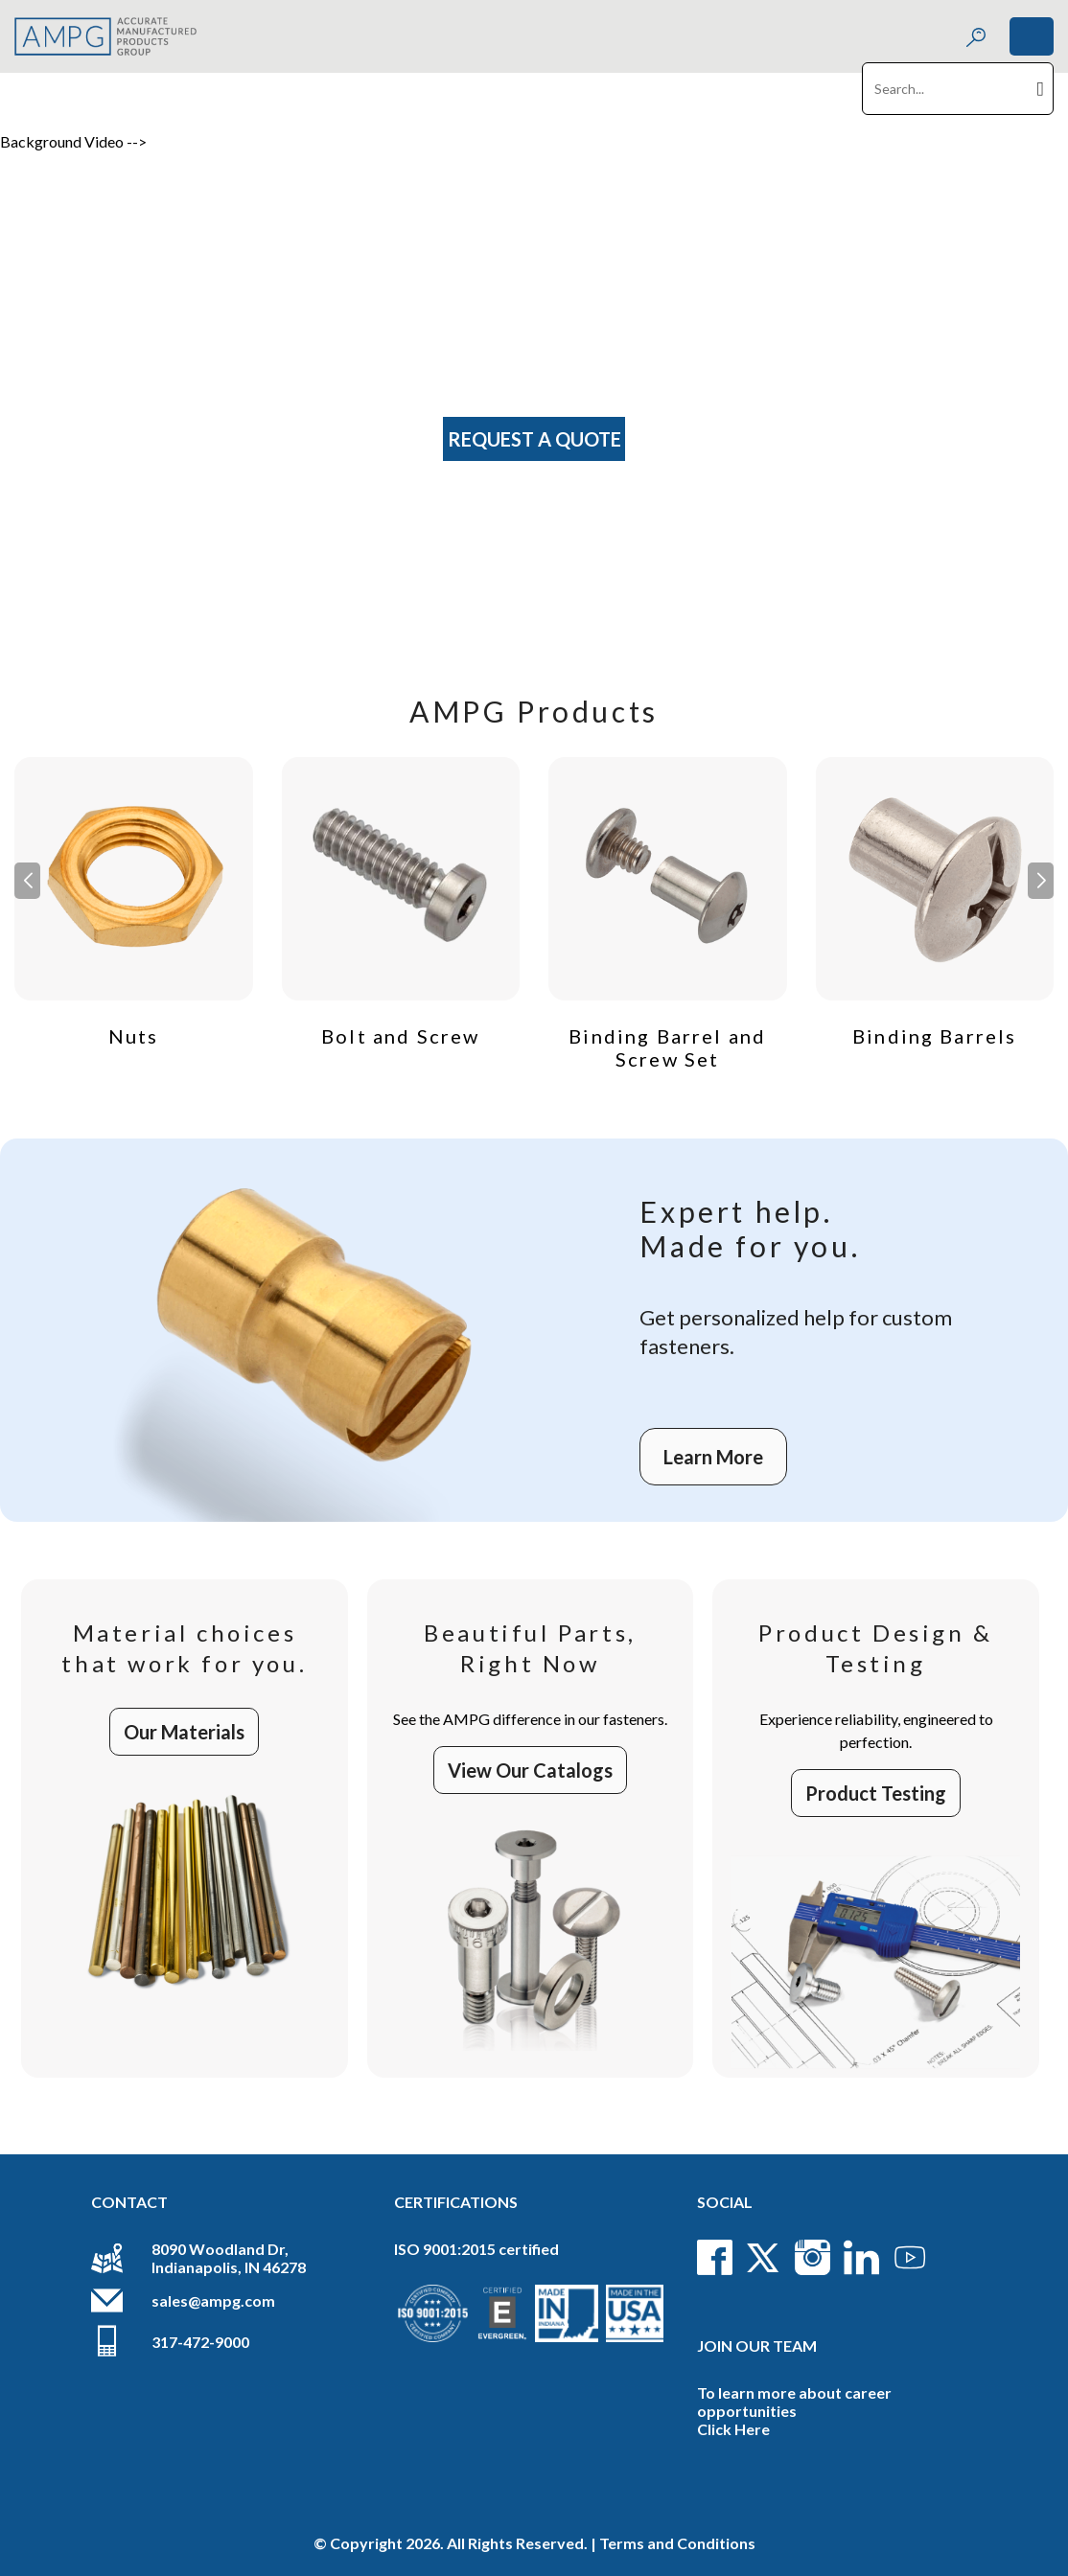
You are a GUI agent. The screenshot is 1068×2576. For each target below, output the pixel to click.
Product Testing (875, 1793)
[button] (1041, 880)
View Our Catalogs (530, 1770)
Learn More (713, 1456)
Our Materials (184, 1731)
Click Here (733, 2429)
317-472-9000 (200, 2342)
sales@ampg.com (213, 2300)
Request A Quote (534, 438)
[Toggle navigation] (1032, 36)
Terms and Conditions (677, 2543)
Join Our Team (757, 2345)
